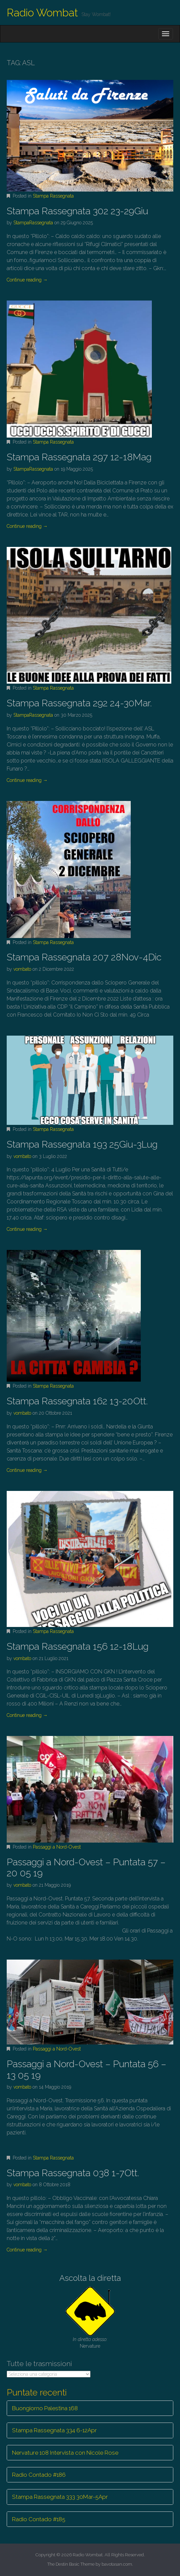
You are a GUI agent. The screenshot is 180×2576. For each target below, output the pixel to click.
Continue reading (27, 279)
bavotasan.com (117, 2564)
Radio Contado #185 (38, 2519)
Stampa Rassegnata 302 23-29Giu (77, 211)
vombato (22, 969)
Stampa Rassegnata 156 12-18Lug (77, 1646)
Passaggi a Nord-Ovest (57, 1847)
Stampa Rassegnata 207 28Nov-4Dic (84, 957)
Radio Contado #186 (39, 2474)
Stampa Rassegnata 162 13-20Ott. (77, 1401)
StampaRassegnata (33, 222)
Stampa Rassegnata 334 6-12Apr (54, 2430)
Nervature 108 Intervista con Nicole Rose (65, 2452)
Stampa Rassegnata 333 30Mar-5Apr (60, 2496)
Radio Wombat (42, 12)
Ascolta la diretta (90, 2278)
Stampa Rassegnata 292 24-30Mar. (79, 703)
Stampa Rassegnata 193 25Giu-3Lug (82, 1144)
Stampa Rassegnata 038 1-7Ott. (73, 2173)
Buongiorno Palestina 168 (45, 2408)
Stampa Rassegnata (53, 196)
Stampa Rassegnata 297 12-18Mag (79, 457)
